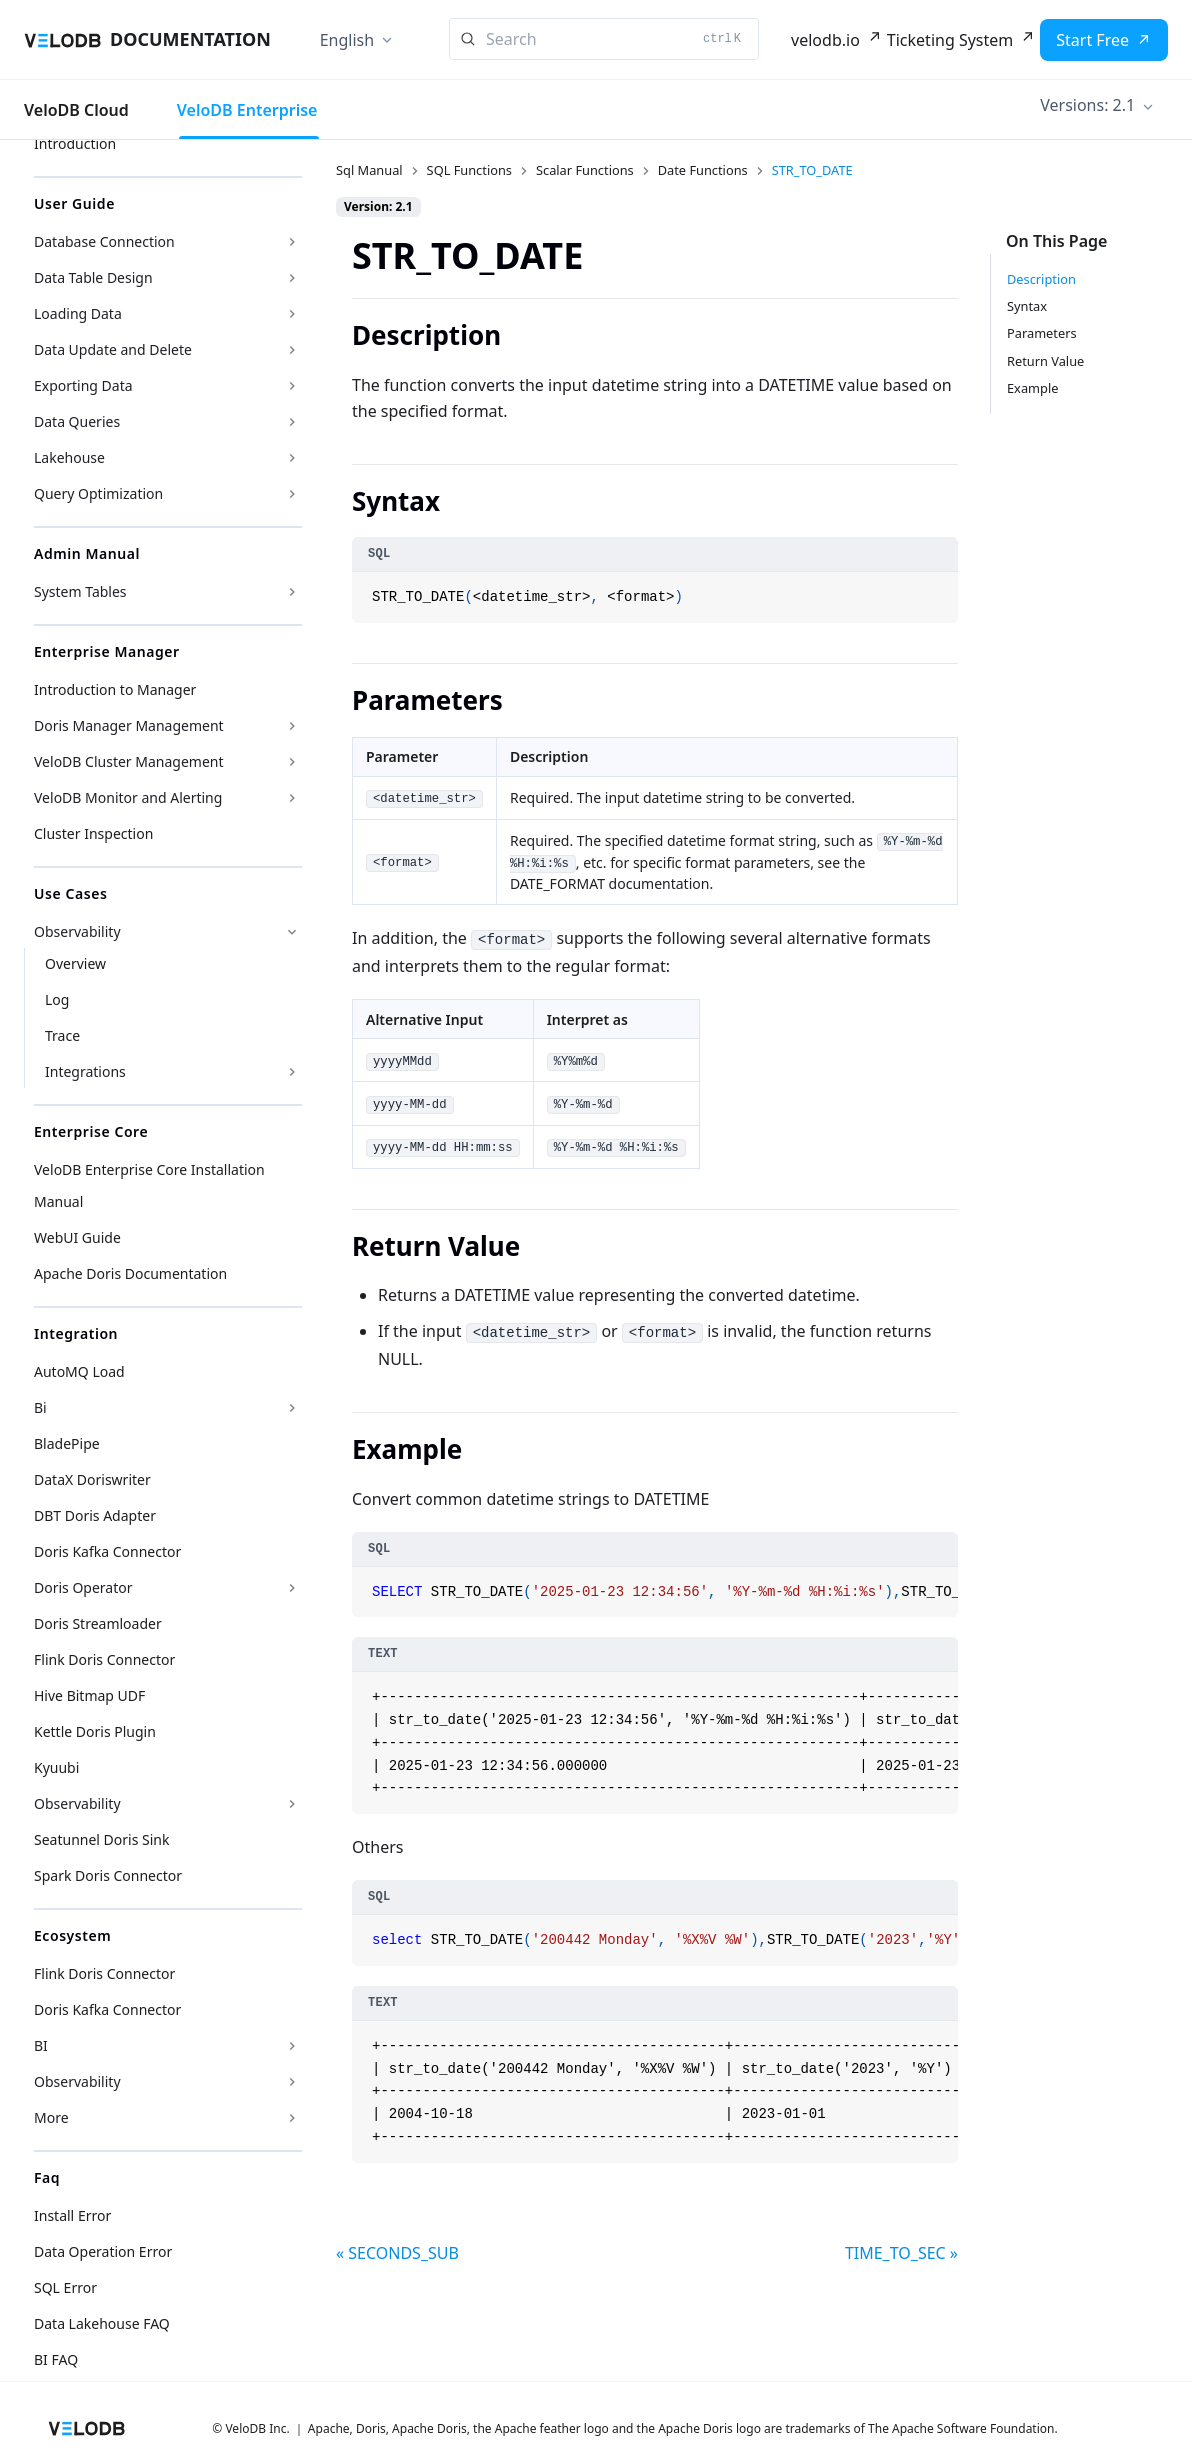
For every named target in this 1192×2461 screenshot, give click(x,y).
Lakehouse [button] (69, 457)
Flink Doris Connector (104, 1659)
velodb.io (825, 40)
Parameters (1042, 333)
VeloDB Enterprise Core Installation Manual (149, 1185)
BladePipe (67, 1443)
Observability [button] (77, 931)
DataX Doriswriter (92, 1479)
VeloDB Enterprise (247, 110)
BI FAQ (56, 2359)
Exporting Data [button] (83, 385)
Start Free (1092, 40)
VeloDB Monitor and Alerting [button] (128, 797)
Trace (62, 1035)
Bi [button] (40, 1407)
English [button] (347, 40)
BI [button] (41, 2045)
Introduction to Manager (115, 689)
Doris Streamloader (98, 1623)
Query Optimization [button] (98, 493)
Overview (75, 963)
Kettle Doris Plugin (95, 1731)
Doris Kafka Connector (107, 1551)
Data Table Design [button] (93, 277)
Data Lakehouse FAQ (102, 2323)
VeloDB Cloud (76, 110)
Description (1041, 279)
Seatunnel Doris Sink (101, 1839)
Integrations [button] (85, 1071)
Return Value (1045, 361)
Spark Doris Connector (108, 1875)
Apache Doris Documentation (130, 1273)
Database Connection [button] (104, 241)
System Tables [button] (80, 591)
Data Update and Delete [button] (113, 349)
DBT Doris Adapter (95, 1515)
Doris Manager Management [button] (129, 725)
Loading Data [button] (78, 313)
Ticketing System (950, 40)
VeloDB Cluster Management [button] (129, 761)
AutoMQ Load (79, 1371)
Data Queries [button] (77, 421)
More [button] (51, 2117)
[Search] (604, 39)
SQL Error (65, 2287)
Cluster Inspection (93, 833)
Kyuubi (56, 1767)
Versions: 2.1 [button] (1087, 105)
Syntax (1027, 306)
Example (1032, 388)
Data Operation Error (103, 2251)
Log (57, 999)
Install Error (72, 2215)
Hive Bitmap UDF (89, 1695)
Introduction (75, 143)
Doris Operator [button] (83, 1587)
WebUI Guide (77, 1237)
